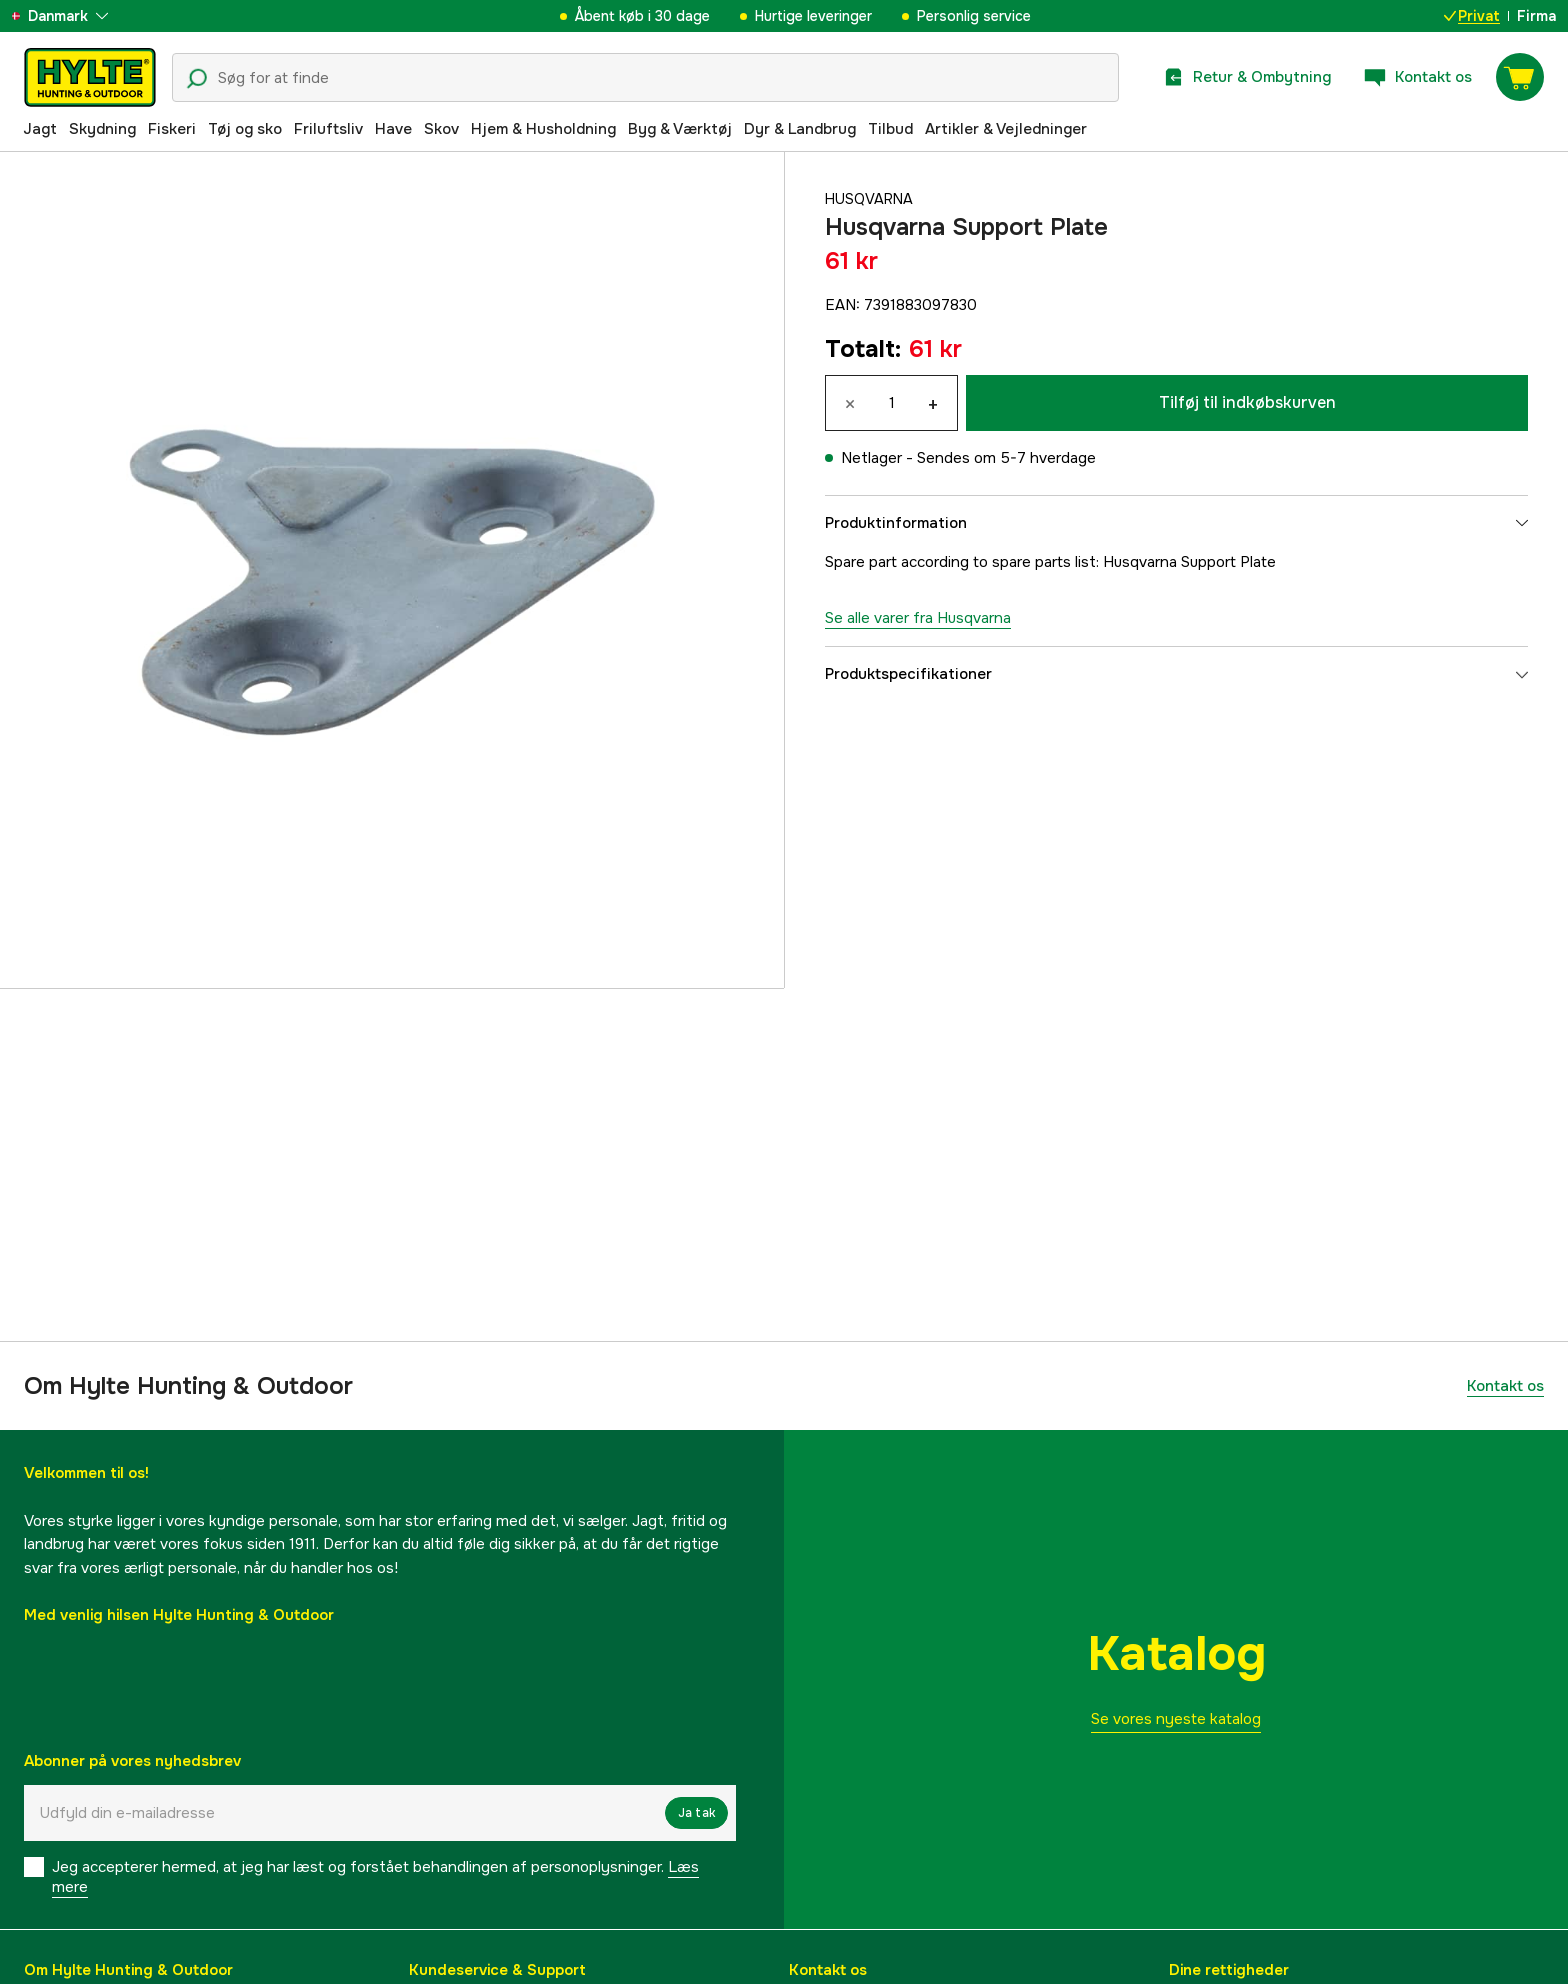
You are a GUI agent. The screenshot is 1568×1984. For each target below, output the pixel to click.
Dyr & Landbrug (800, 129)
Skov (441, 129)
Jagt (40, 129)
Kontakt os (1505, 1386)
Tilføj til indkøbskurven (1247, 402)
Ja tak (696, 1813)
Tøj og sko (245, 129)
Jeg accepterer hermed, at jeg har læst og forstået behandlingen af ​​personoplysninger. (375, 1877)
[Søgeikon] (197, 79)
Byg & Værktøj (680, 129)
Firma (1536, 16)
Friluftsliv (328, 129)
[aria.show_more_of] (73, 16)
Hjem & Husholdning (543, 129)
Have (393, 129)
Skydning (102, 129)
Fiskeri (172, 129)
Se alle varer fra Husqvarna (918, 618)
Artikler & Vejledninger (1006, 129)
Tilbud (890, 129)
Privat (1472, 16)
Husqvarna (871, 199)
